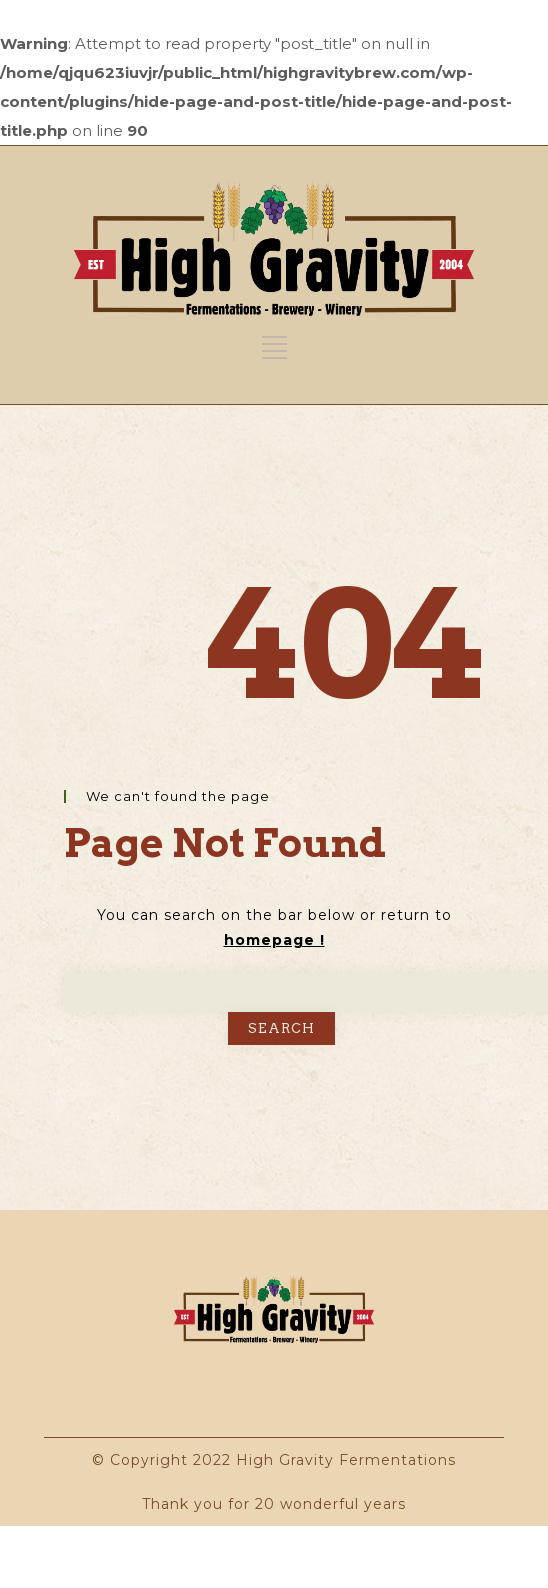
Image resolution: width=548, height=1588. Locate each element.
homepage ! (274, 940)
